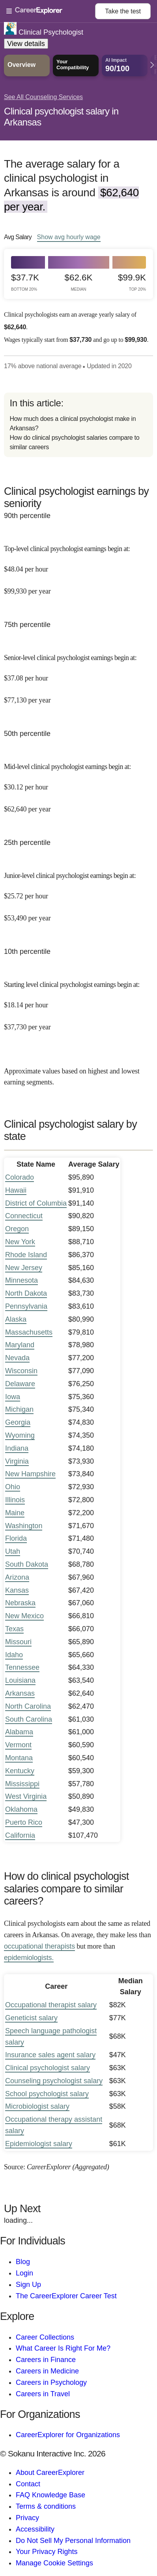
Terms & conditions (46, 2506)
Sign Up (28, 2284)
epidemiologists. (29, 1958)
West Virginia (26, 1796)
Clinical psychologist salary (47, 2068)
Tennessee (22, 1667)
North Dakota (26, 1293)
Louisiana (20, 1680)
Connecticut (24, 1216)
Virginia (17, 1461)
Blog (23, 2262)
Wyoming (20, 1435)
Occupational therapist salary (51, 2005)
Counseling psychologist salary (54, 2081)
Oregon (17, 1229)
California (20, 1835)
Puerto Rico (23, 1822)
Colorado (19, 1177)
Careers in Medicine (47, 2371)
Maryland (19, 1345)
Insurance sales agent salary (50, 2055)
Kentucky (19, 1771)
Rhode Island (26, 1255)
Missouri (18, 1642)
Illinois (15, 1500)
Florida (16, 1538)
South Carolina (28, 1719)
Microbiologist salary (37, 2106)
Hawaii (15, 1190)
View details (26, 44)
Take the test (123, 11)
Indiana (16, 1448)
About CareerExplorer (50, 2472)
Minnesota (21, 1280)
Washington (23, 1526)
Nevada (17, 1358)
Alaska (15, 1319)
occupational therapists (39, 1946)
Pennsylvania (26, 1306)
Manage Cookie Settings (54, 2563)
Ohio (12, 1487)
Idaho (14, 1655)
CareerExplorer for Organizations (68, 2435)
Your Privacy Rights (46, 2552)
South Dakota (26, 1564)
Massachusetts (28, 1332)
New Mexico (24, 1616)
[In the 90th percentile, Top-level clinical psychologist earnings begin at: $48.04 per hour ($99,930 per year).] (78, 564)
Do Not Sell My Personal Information (73, 2541)
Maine (14, 1513)
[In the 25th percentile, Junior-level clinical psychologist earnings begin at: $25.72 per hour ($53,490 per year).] (78, 891)
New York (20, 1242)
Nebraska (20, 1603)
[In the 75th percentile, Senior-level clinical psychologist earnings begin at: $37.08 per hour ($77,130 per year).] (78, 673)
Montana (19, 1758)
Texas (14, 1629)
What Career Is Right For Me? (63, 2348)
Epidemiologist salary (38, 2144)
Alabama (19, 1732)
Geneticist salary (31, 2018)
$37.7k (25, 282)
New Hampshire (30, 1474)
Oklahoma (21, 1809)
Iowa (12, 1397)
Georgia (17, 1422)
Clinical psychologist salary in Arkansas (61, 116)
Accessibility (35, 2529)
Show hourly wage (69, 236)
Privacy (27, 2518)
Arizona (17, 1577)
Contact (28, 2484)
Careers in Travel (43, 2394)
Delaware (20, 1384)
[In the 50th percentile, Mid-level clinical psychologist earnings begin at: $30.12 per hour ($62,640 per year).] (78, 782)
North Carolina (28, 1706)
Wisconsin (21, 1371)
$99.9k (132, 282)
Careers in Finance (46, 2360)
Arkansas (20, 1693)
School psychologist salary (47, 2094)
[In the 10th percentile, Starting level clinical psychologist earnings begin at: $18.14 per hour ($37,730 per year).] (78, 1000)
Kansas (17, 1590)
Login (24, 2273)
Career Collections (45, 2337)
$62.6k (79, 282)
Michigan (19, 1409)
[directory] (78, 425)
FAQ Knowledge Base (50, 2495)
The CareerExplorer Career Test (66, 2296)
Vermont (18, 1745)
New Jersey (23, 1268)
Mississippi (22, 1784)
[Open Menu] (50, 11)
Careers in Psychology (51, 2382)
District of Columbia (36, 1203)
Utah (12, 1551)
